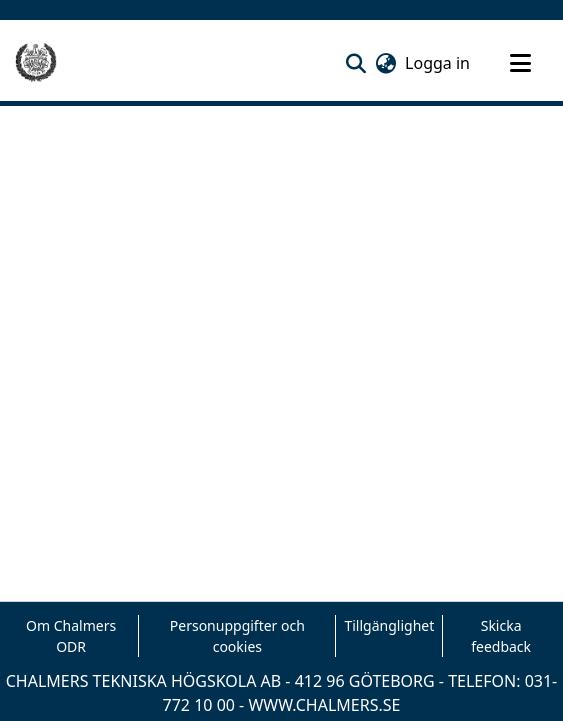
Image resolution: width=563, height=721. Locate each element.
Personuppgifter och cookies (237, 636)
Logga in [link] (438, 63)
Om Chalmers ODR (71, 636)
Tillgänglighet (389, 625)
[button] (355, 63)
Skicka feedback (501, 636)
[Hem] (36, 63)
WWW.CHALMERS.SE (324, 705)
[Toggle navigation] (520, 63)
